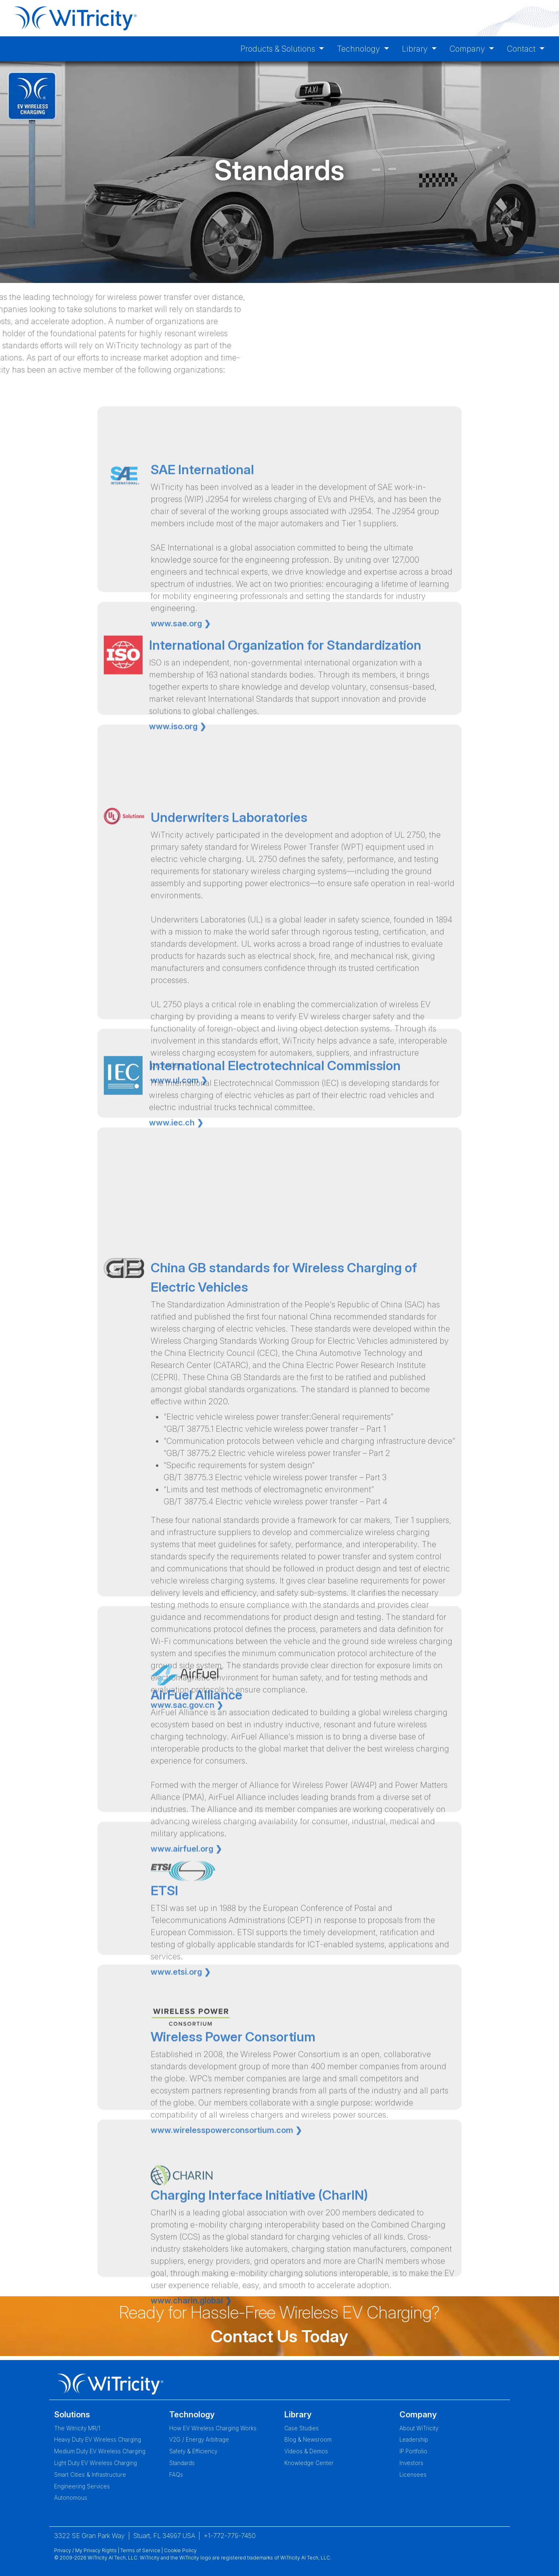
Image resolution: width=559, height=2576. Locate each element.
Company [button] (468, 49)
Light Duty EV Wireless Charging (95, 2463)
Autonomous (70, 2497)
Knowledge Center (309, 2463)
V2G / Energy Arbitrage (199, 2439)
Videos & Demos (306, 2451)
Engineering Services (82, 2486)
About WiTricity (418, 2428)
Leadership (413, 2439)
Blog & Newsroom (308, 2439)
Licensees (413, 2474)
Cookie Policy (180, 2550)
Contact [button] (522, 49)
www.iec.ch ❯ (176, 1161)
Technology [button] (359, 49)
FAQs (176, 2474)
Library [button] (416, 49)
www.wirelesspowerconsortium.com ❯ (226, 2197)
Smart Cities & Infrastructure (90, 2474)
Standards (182, 2463)
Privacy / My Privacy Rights (85, 2550)
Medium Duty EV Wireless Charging (99, 2451)
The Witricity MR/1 (77, 2428)
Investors (411, 2463)
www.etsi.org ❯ (181, 2033)
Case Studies (301, 2428)
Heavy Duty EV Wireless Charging (97, 2439)
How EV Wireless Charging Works (212, 2428)
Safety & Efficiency (193, 2451)
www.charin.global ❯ (191, 2374)
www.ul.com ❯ (179, 1223)
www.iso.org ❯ (177, 777)
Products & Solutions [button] (278, 49)
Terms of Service (140, 2550)
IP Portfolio (413, 2451)
